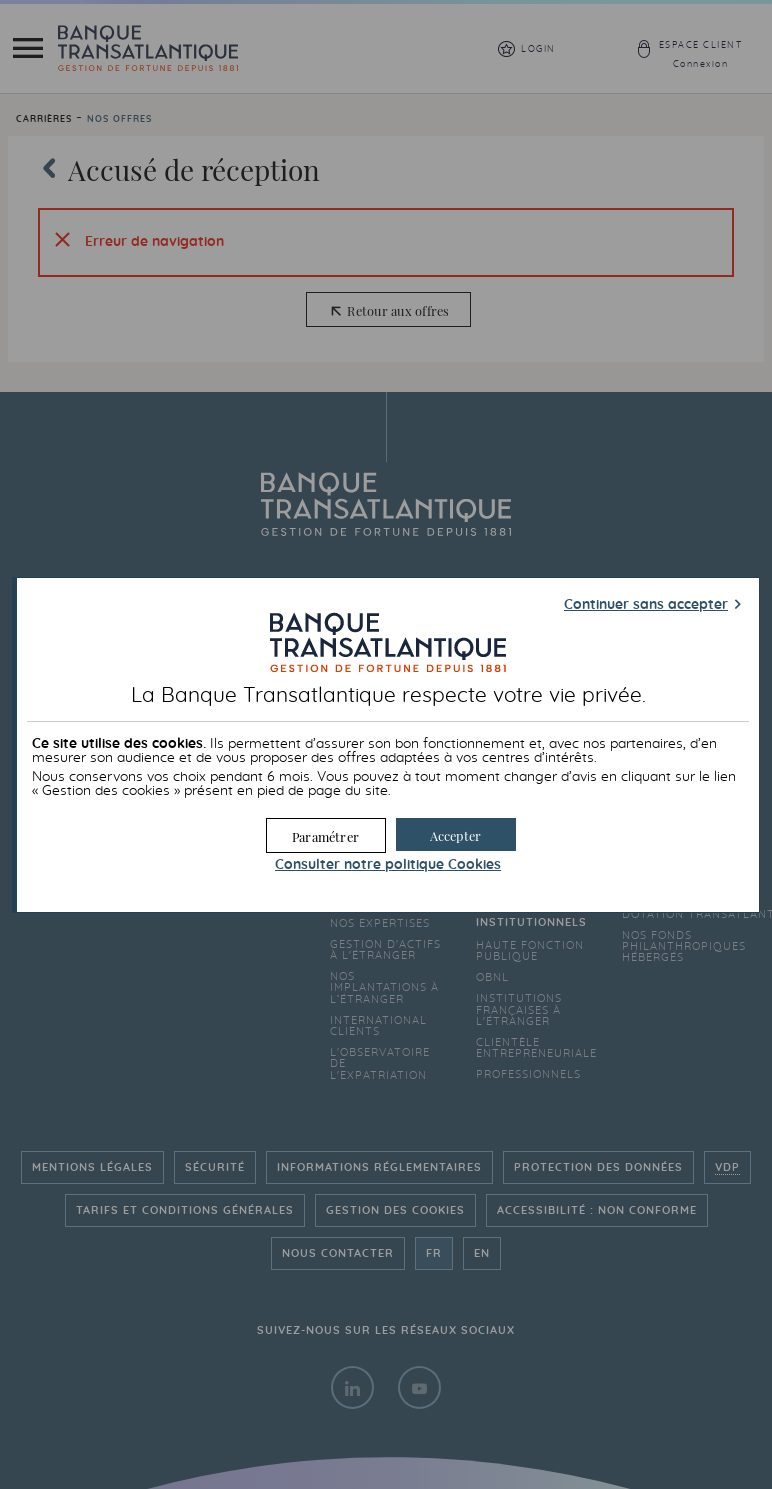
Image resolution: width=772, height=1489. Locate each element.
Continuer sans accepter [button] (646, 605)
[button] (456, 834)
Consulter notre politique (388, 865)
